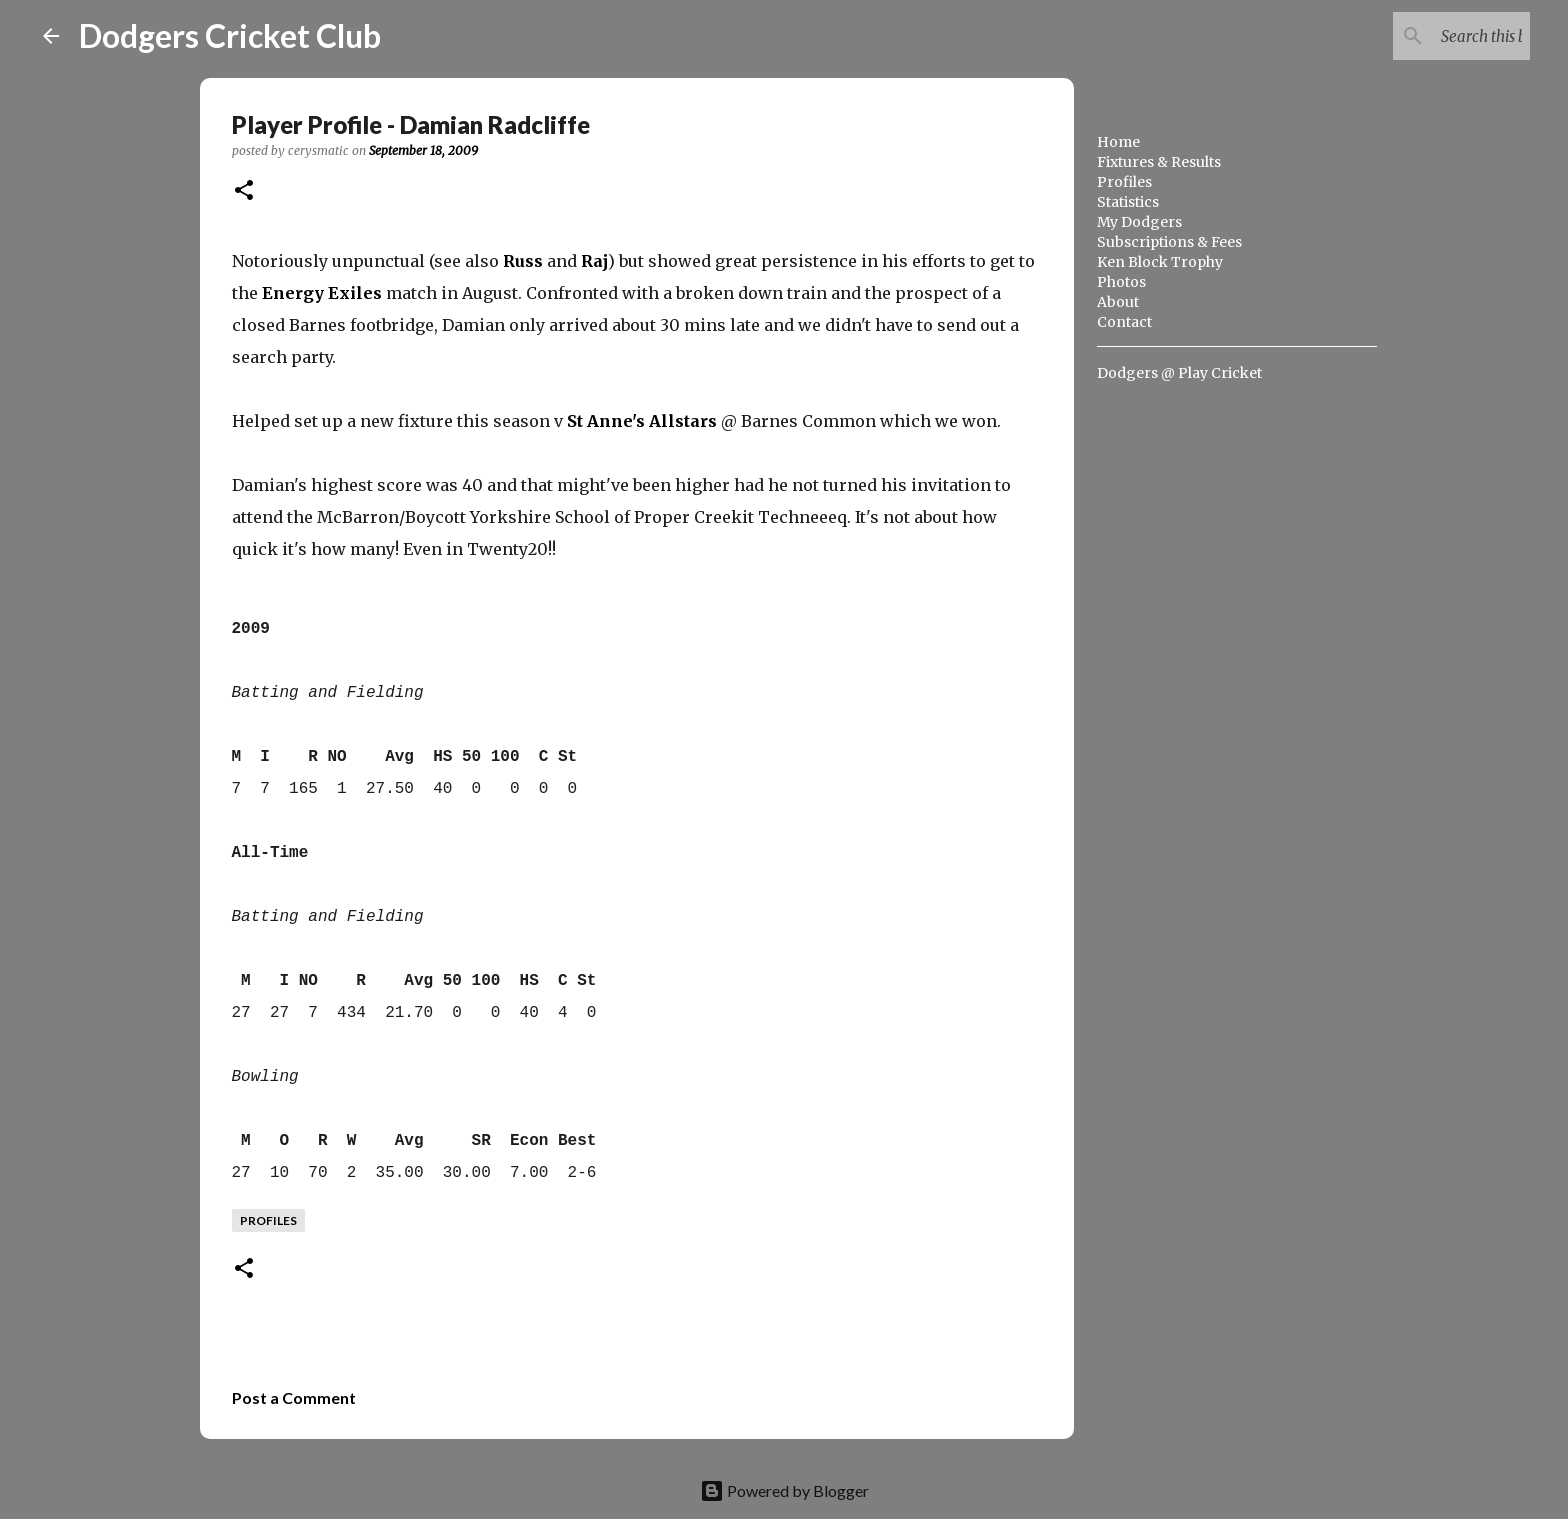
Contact (1124, 322)
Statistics (1128, 202)
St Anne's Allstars (642, 421)
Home (1118, 142)
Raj (594, 261)
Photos (1121, 282)
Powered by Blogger (784, 1490)
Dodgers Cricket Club (230, 35)
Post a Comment (294, 1397)
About (1118, 302)
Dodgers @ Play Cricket (1179, 373)
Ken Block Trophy (1160, 262)
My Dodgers (1139, 222)
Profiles (1124, 182)
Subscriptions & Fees (1169, 242)
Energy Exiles (322, 293)
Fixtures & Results (1159, 162)
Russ (523, 261)
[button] (244, 191)
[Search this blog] (1425, 36)
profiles (268, 1220)
